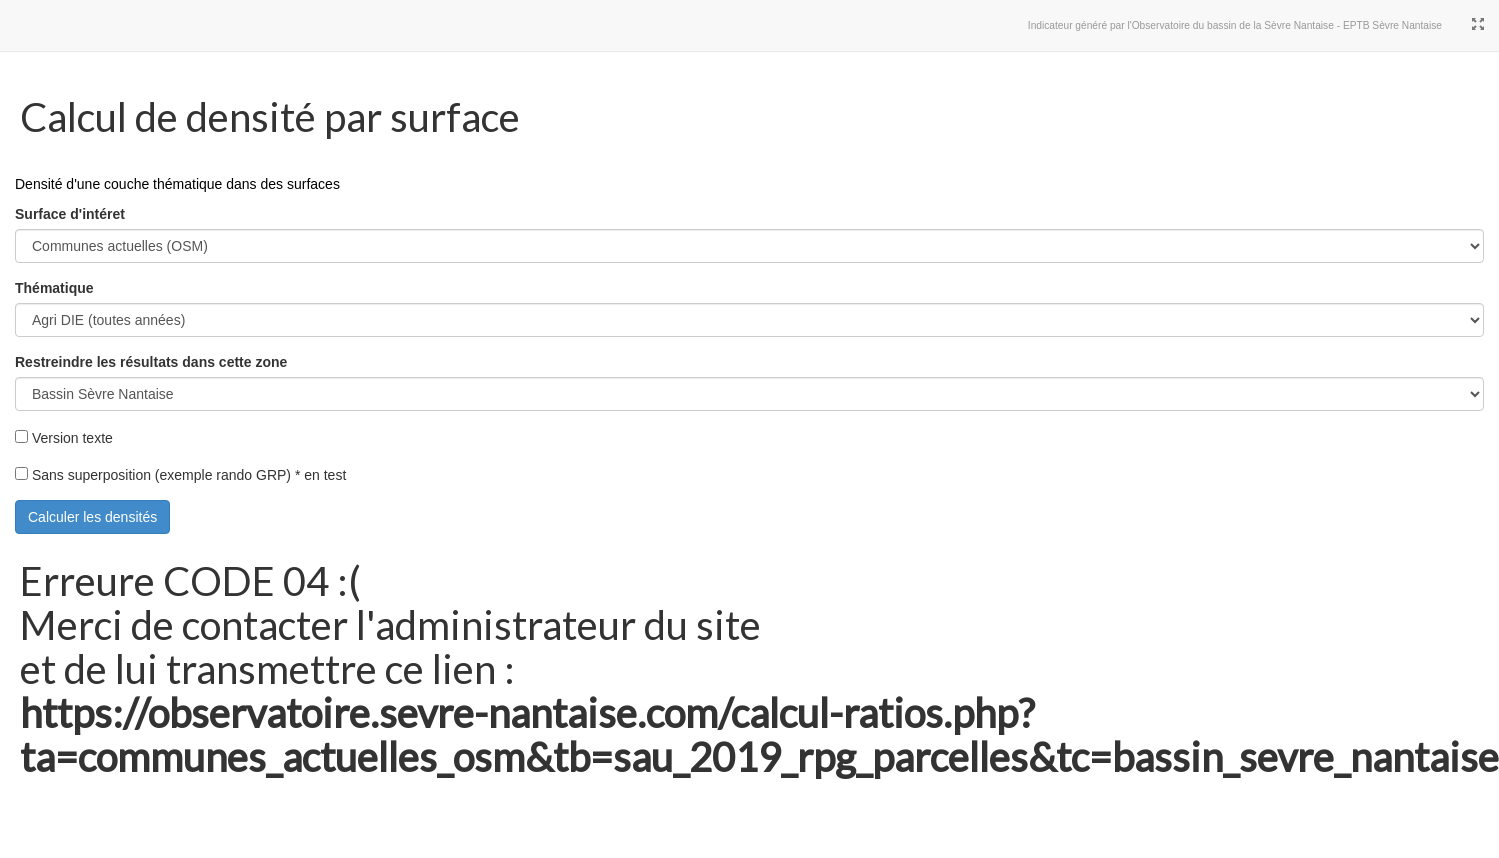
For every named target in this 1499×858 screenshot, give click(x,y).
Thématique (54, 288)
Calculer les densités (92, 517)
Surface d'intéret (70, 214)
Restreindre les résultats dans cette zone (151, 362)
